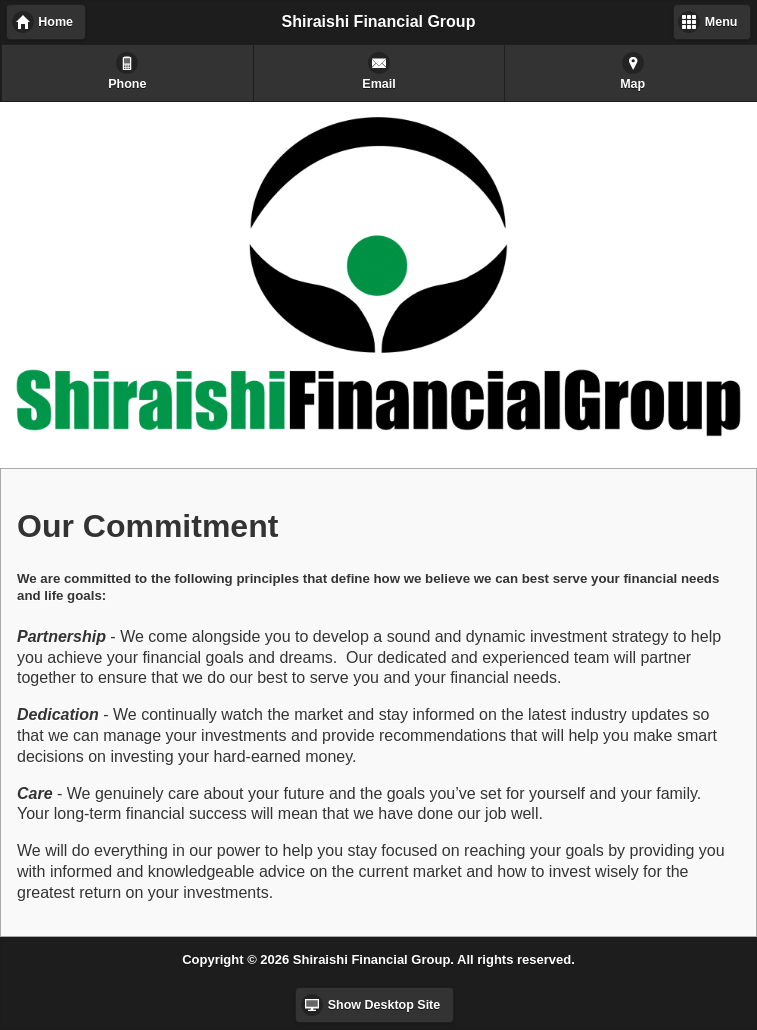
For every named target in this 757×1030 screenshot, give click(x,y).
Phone (127, 84)
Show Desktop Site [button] (384, 1005)
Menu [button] (721, 22)
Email (378, 84)
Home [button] (55, 22)
